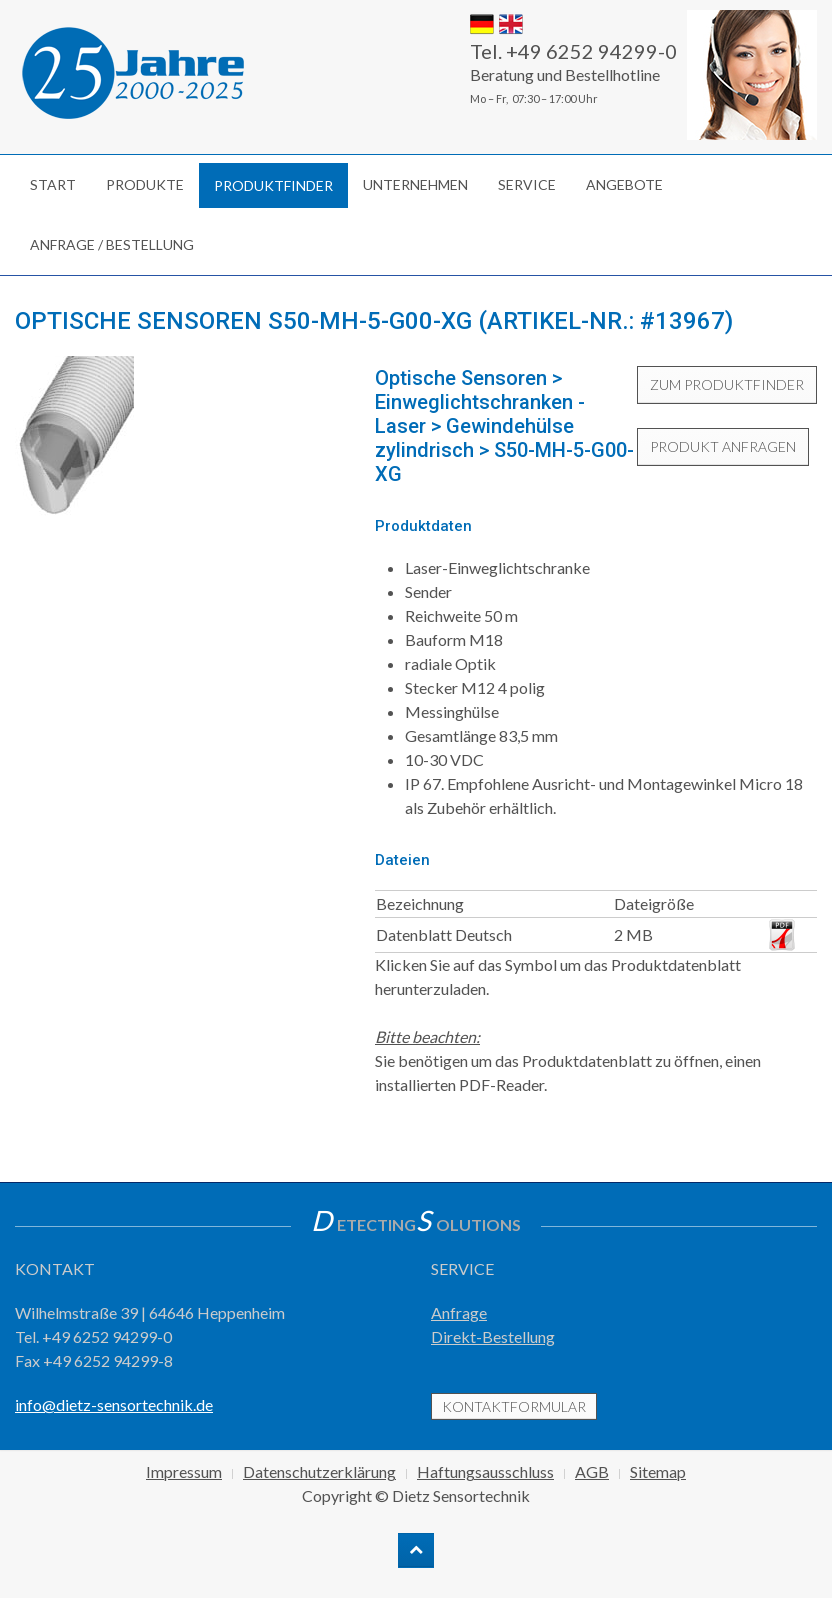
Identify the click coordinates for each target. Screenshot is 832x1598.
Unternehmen (415, 184)
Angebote (624, 184)
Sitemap (658, 1471)
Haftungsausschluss (485, 1471)
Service (527, 184)
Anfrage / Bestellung (112, 244)
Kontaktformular (514, 1406)
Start (53, 184)
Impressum (184, 1471)
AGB (592, 1471)
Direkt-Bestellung (493, 1336)
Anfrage (459, 1312)
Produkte (145, 184)
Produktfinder (273, 185)
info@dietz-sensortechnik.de (114, 1404)
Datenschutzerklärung (319, 1471)
